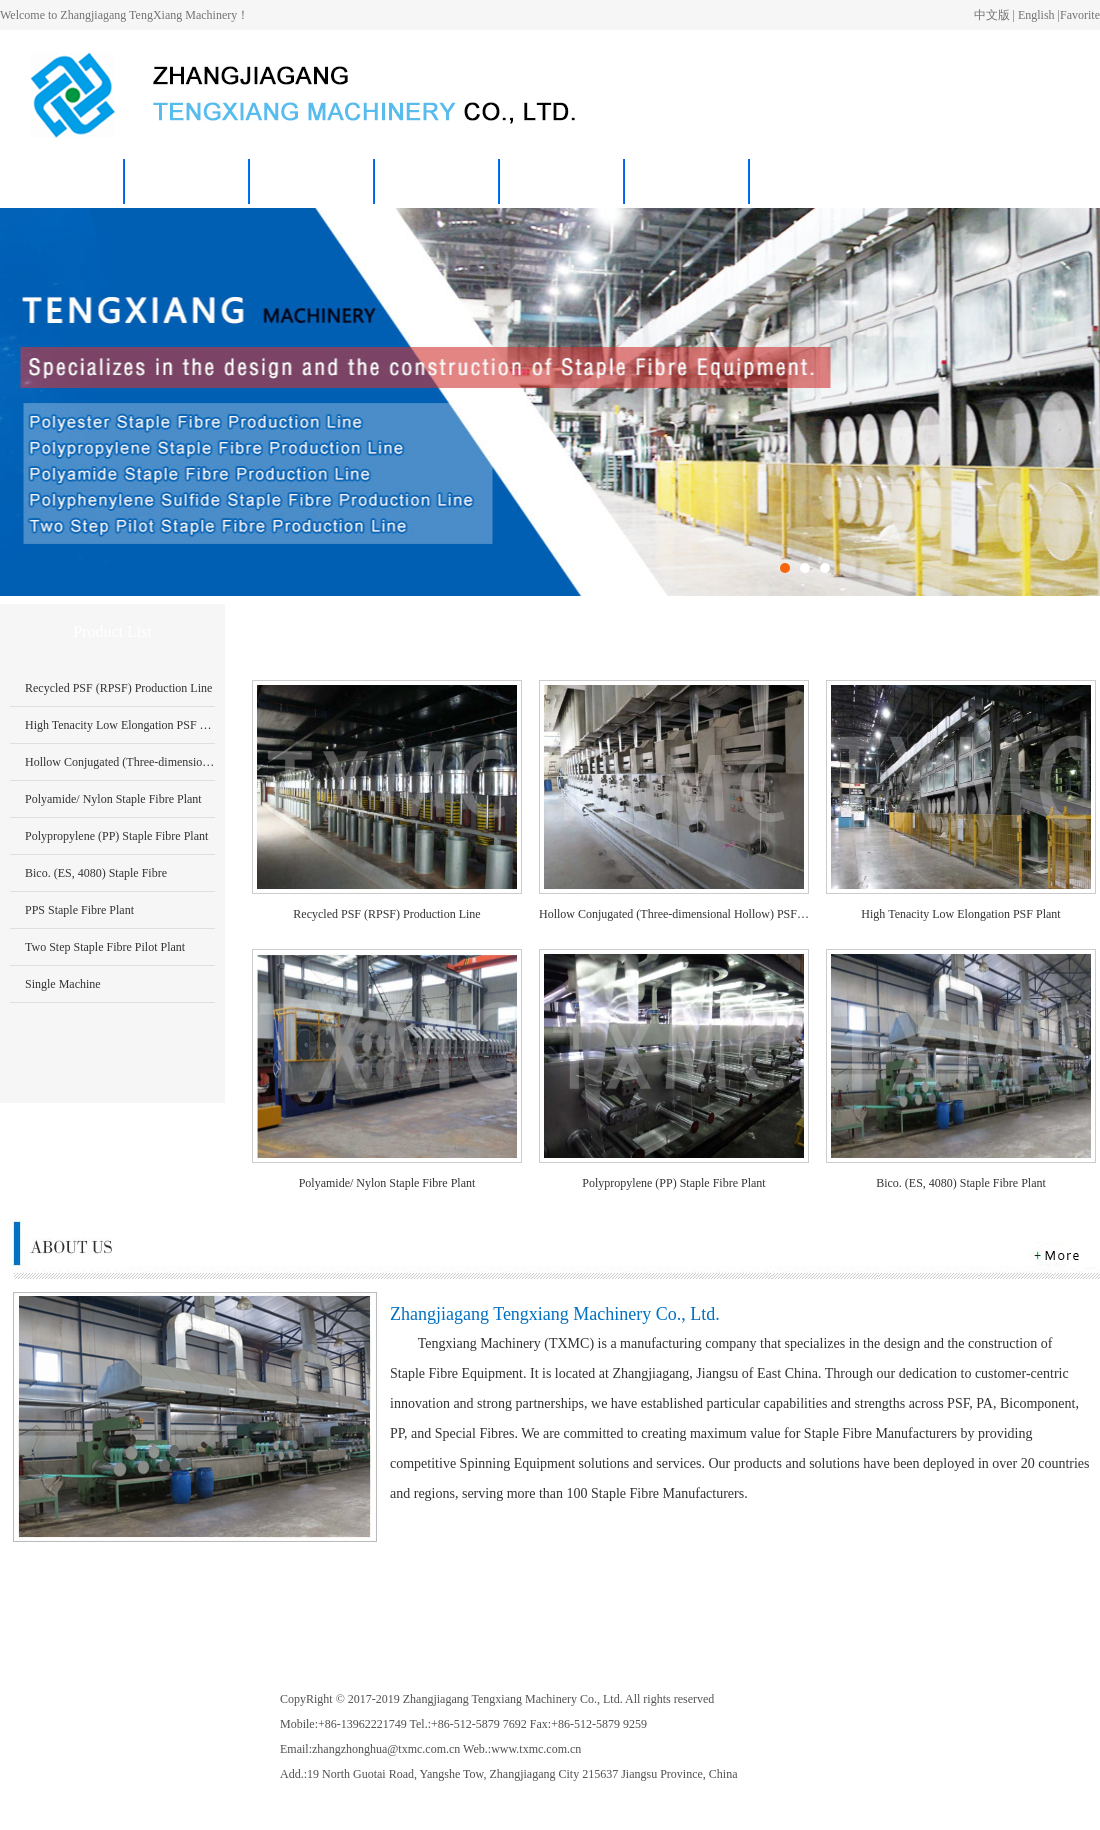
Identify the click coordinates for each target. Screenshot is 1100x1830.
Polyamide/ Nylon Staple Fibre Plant (113, 799)
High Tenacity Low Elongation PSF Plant (124, 725)
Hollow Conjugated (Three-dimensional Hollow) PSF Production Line (194, 762)
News (438, 181)
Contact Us (562, 181)
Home (62, 181)
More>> (1070, 632)
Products (312, 181)
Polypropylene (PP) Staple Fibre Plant (116, 836)
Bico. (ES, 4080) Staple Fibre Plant (961, 1183)
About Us (187, 181)
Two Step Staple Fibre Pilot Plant (105, 947)
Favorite (1080, 15)
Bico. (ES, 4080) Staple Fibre (96, 873)
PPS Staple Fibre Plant (79, 910)
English (1036, 15)
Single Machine (63, 984)
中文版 (992, 15)
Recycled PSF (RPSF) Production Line (118, 688)
